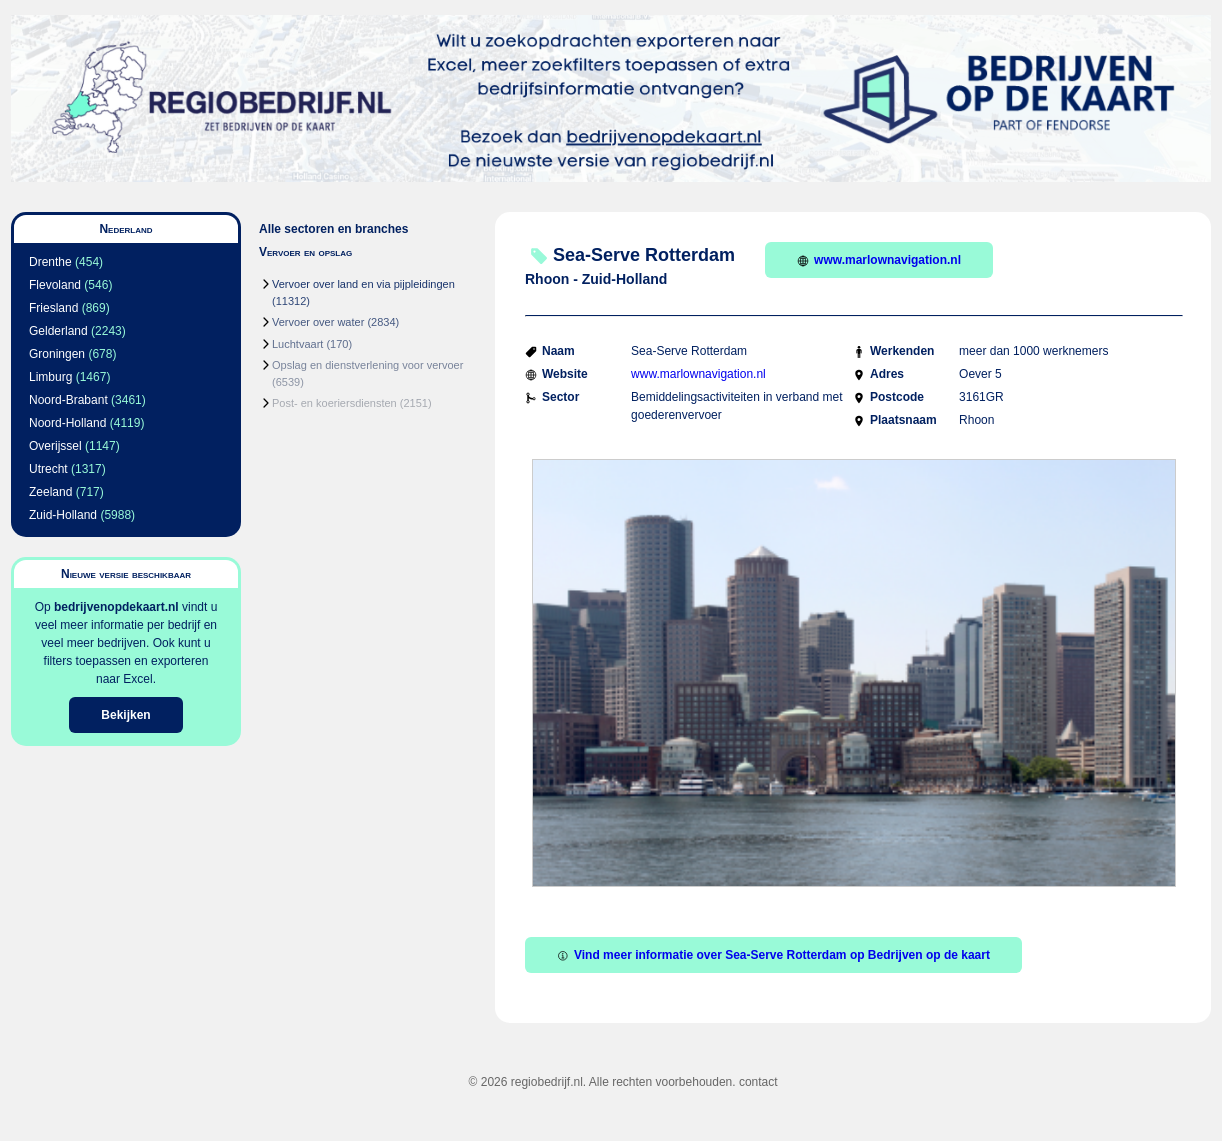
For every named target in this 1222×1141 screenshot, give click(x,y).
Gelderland (58, 331)
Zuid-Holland (63, 515)
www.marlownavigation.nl (879, 260)
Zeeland (50, 492)
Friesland (53, 308)
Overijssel (55, 446)
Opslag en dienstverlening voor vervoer (367, 365)
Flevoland (55, 285)
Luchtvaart (297, 344)
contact (758, 1082)
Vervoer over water (318, 322)
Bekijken (125, 715)
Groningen (57, 354)
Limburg (50, 377)
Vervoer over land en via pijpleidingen (363, 284)
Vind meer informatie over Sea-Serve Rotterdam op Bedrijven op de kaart (773, 955)
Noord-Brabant (68, 400)
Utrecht (48, 469)
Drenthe (50, 262)
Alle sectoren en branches (333, 229)
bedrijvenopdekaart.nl (116, 607)
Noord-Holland (67, 423)
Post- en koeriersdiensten (334, 403)
